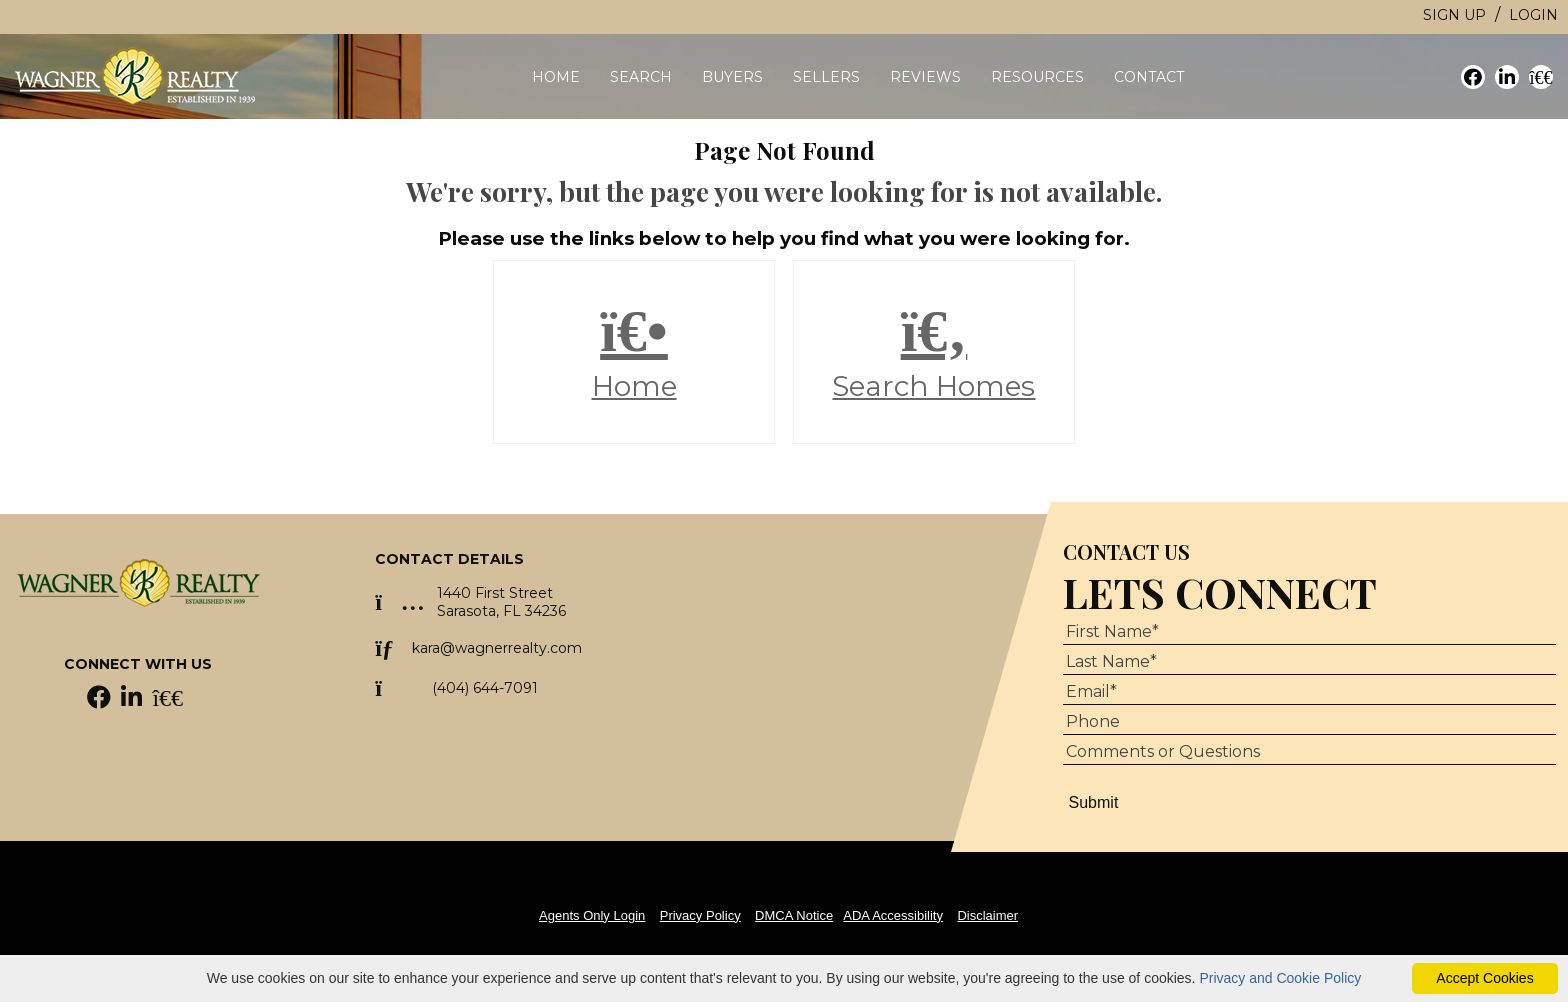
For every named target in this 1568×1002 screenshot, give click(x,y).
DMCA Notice (794, 915)
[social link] (1473, 77)
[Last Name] (1309, 662)
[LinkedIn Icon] (133, 700)
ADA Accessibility (893, 915)
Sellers (826, 77)
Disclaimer (987, 915)
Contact (1149, 77)
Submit (1094, 802)
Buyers (732, 77)
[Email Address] (1309, 692)
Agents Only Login (592, 915)
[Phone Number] (1309, 722)
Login (1533, 15)
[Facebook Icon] (101, 700)
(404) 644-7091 (485, 688)
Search (641, 77)
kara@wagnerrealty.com (497, 648)
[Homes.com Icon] (167, 700)
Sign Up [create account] (1454, 15)
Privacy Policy (700, 915)
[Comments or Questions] (1309, 752)
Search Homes (934, 352)
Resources (1037, 77)
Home (556, 77)
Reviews (925, 77)
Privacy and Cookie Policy (1280, 978)
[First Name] (1309, 632)
